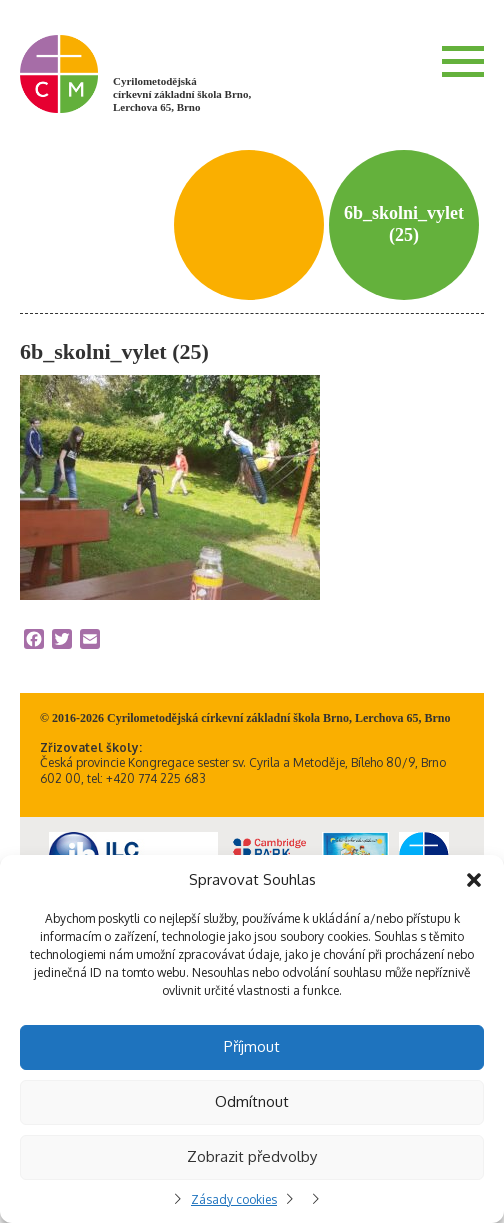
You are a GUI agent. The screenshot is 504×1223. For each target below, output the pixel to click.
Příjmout (252, 1046)
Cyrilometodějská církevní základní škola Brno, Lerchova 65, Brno (182, 94)
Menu (463, 61)
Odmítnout (252, 1101)
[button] (474, 880)
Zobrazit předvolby (252, 1156)
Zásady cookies (234, 1199)
